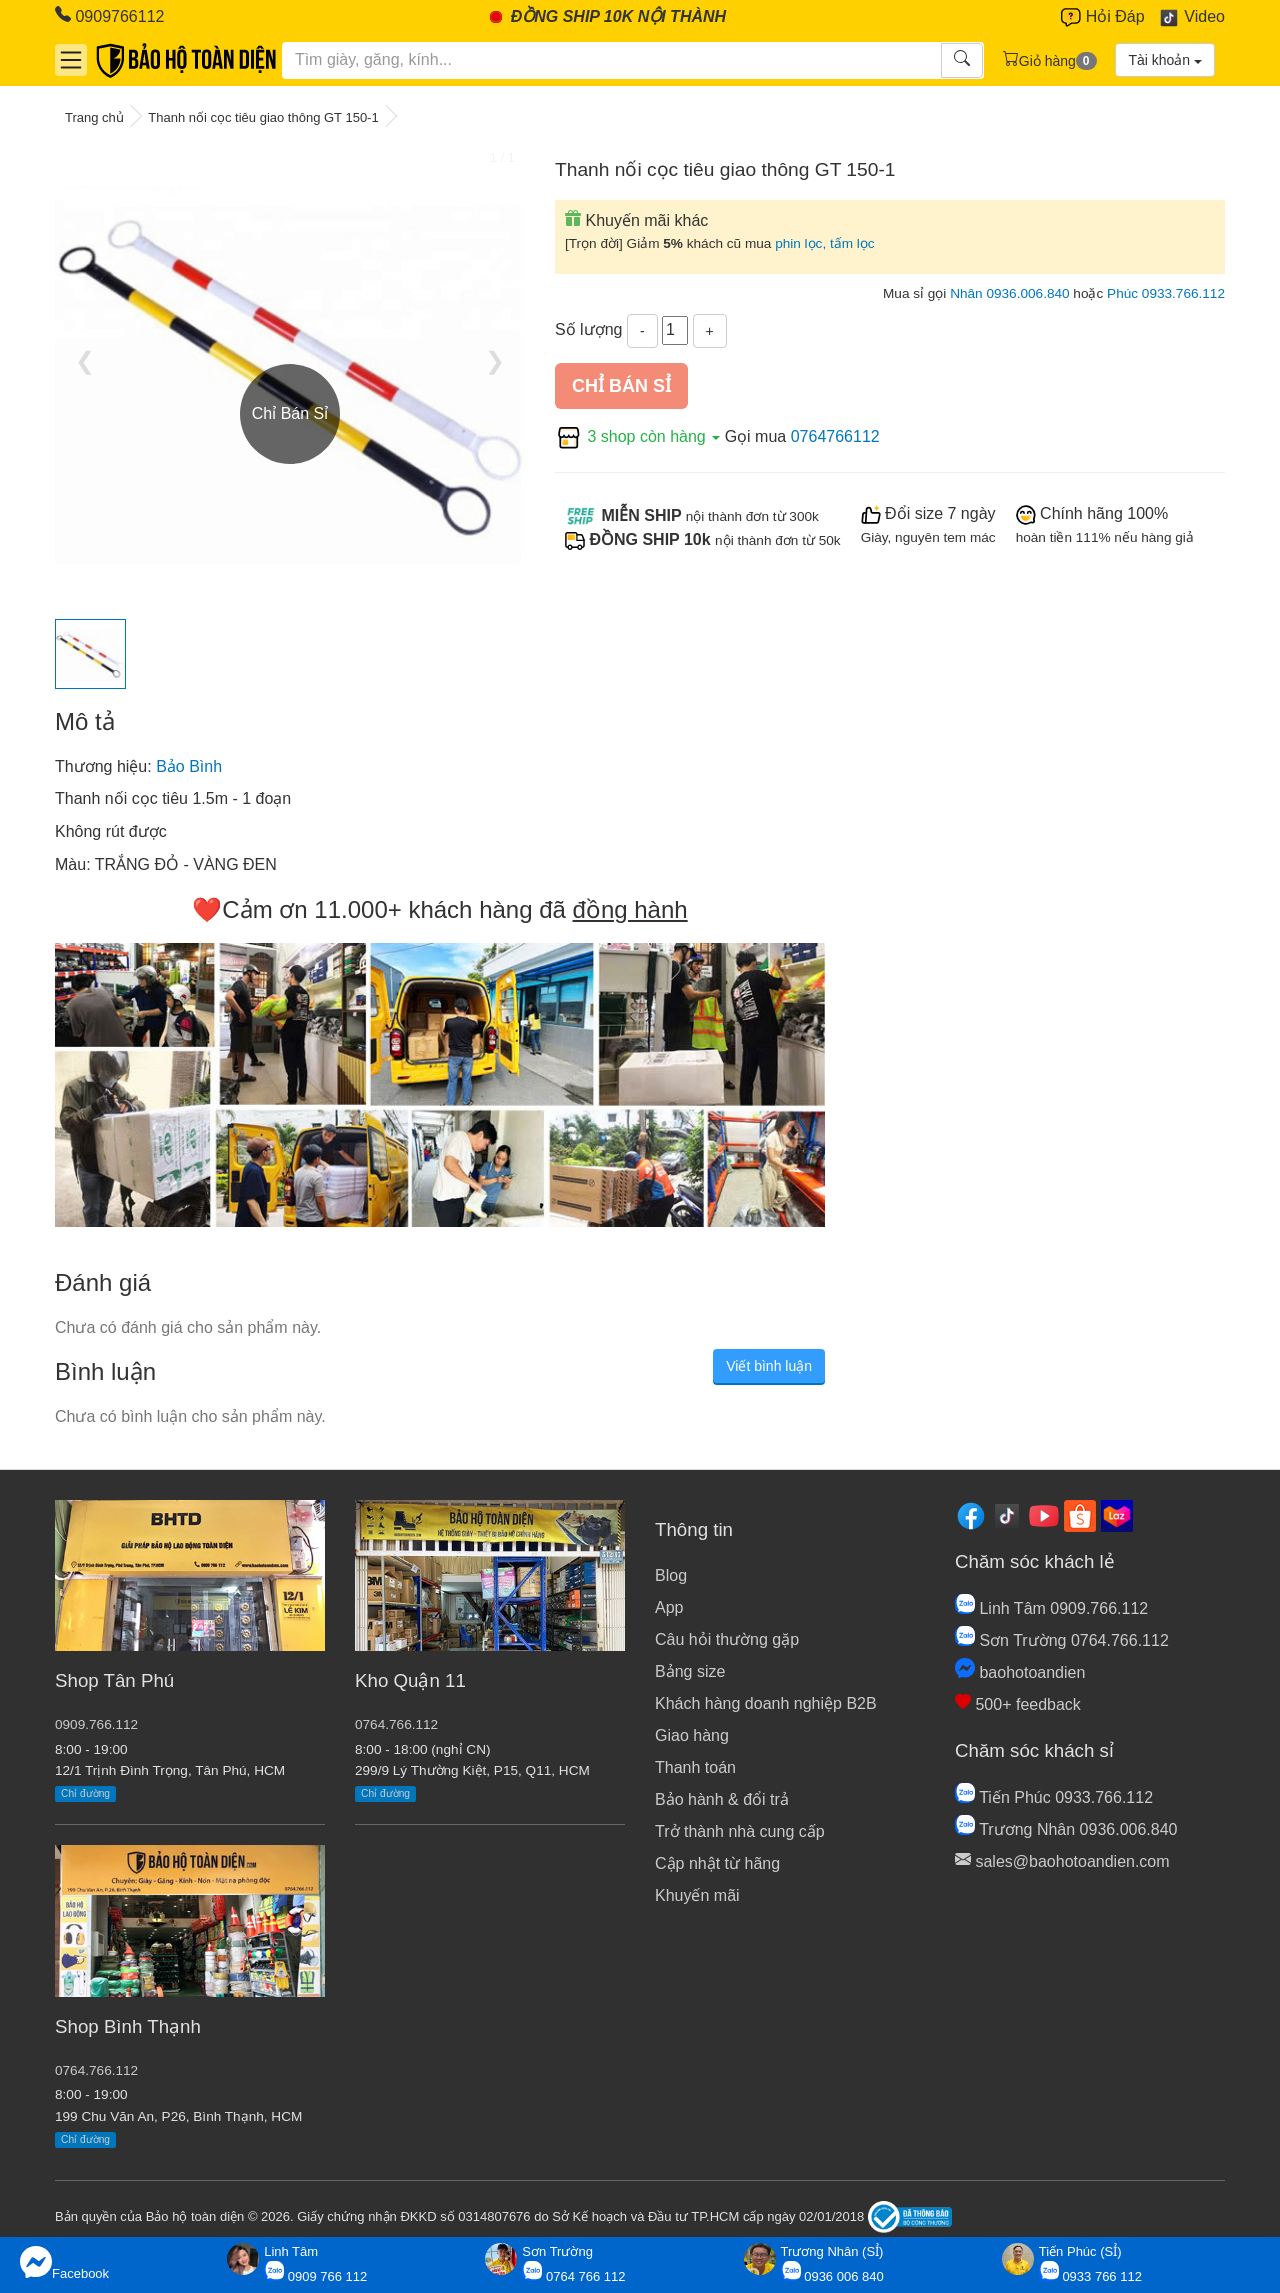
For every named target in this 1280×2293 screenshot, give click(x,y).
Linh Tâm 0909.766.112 (1051, 1608)
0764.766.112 (96, 2070)
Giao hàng (692, 1735)
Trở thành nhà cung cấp (740, 1831)
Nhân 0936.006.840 (1009, 293)
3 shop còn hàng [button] (640, 436)
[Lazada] (1117, 1515)
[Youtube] (1044, 1515)
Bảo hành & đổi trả (722, 1799)
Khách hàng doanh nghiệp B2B (766, 1703)
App (669, 1607)
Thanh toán (695, 1767)
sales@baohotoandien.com (1062, 1861)
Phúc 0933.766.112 (1166, 293)
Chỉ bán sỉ (621, 386)
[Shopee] (1080, 1515)
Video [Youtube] (1191, 18)
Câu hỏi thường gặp (727, 1639)
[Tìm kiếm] (612, 60)
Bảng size (690, 1671)
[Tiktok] (1007, 1515)
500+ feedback (1018, 1704)
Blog (671, 1575)
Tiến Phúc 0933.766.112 (1054, 1797)
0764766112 (835, 436)
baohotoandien (1020, 1672)
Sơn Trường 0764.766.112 (1062, 1640)
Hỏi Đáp (1102, 17)
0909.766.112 (96, 1724)
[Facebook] (971, 1515)
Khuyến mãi (697, 1895)
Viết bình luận (769, 1366)
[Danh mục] (71, 60)
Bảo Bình (189, 766)
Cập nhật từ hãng (717, 1863)
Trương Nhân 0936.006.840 (1066, 1829)
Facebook (64, 2263)
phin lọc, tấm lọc (825, 243)
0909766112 (109, 15)
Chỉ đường (85, 1793)
